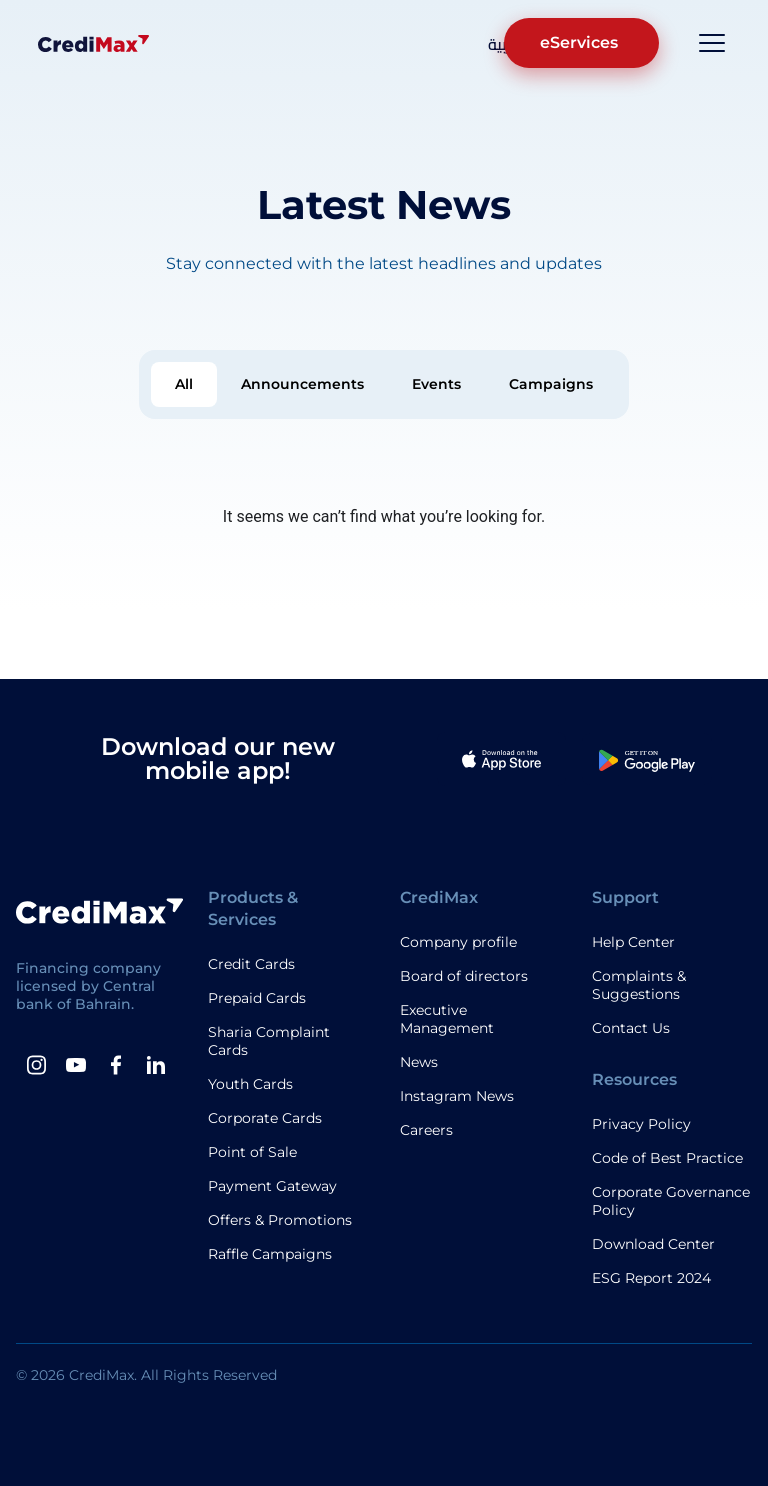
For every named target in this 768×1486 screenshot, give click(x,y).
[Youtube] (76, 1065)
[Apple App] (502, 759)
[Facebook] (116, 1065)
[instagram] (36, 1065)
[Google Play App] (647, 758)
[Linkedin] (156, 1065)
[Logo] (93, 43)
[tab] (184, 384)
